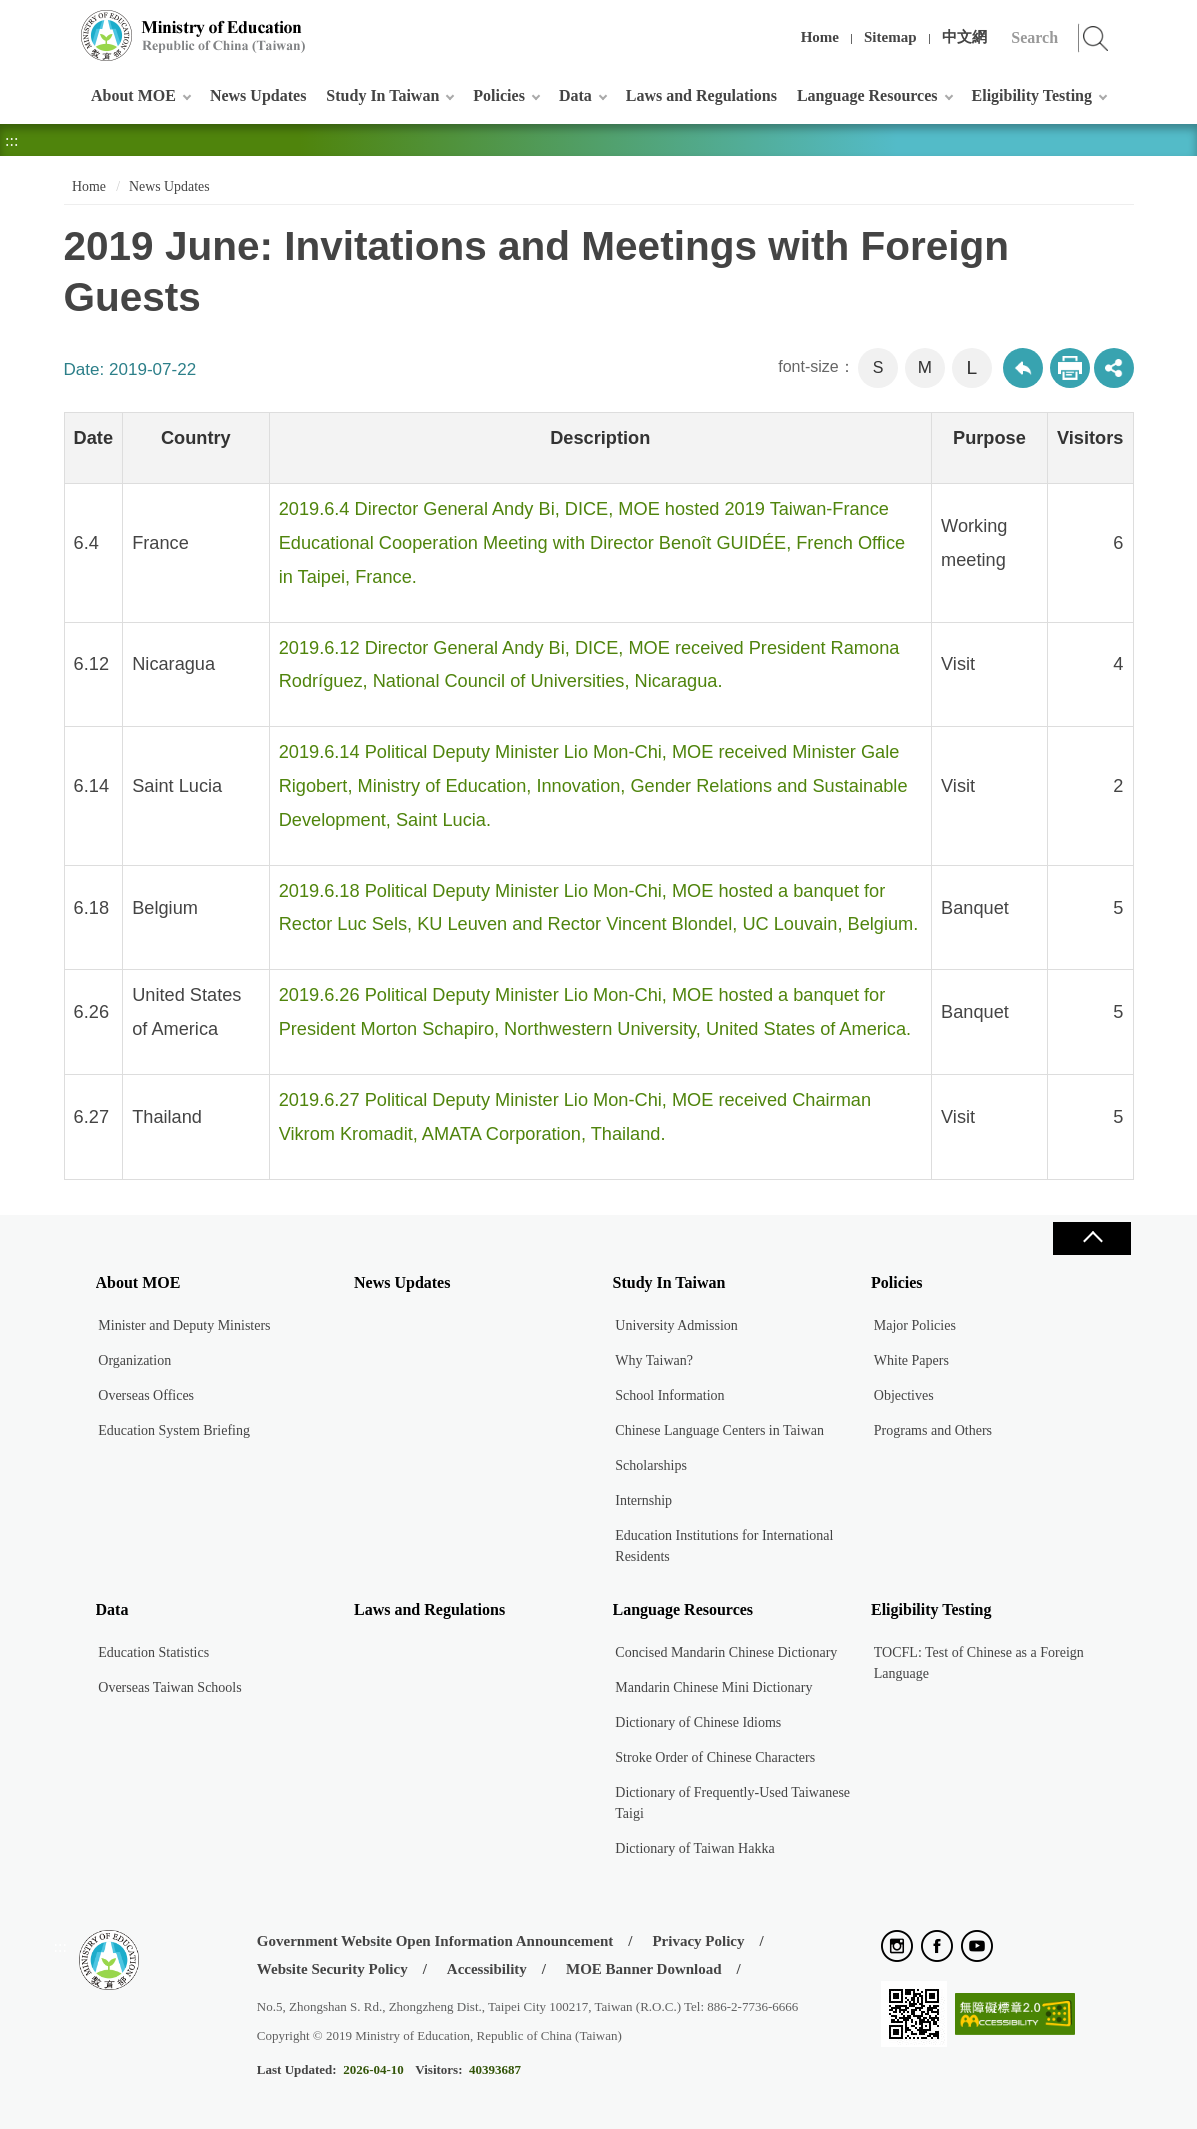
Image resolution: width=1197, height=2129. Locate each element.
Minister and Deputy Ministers (184, 1325)
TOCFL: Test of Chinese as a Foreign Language (979, 1663)
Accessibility (487, 1969)
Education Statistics (153, 1652)
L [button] (971, 367)
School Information (669, 1395)
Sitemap (890, 37)
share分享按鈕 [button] (1114, 368)
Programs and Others (933, 1430)
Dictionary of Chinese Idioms (698, 1722)
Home (820, 37)
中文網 (964, 37)
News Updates (258, 95)
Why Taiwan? (654, 1360)
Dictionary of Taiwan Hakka (694, 1848)
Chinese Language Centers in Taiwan (719, 1430)
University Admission (676, 1325)
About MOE (133, 95)
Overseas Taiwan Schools (169, 1687)
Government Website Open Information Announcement (435, 1941)
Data (575, 95)
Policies (499, 95)
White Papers (911, 1360)
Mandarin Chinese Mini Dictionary (713, 1687)
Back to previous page (1023, 368)
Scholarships (651, 1465)
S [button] (878, 367)
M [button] (925, 367)
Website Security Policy (332, 1969)
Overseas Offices (146, 1395)
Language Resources (867, 95)
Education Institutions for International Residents (724, 1546)
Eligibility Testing (1032, 95)
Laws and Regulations (701, 95)
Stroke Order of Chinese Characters (715, 1757)
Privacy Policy (698, 1941)
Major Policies (915, 1325)
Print (1070, 368)
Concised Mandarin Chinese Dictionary (726, 1652)
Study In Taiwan (382, 95)
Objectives (904, 1395)
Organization (134, 1360)
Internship (643, 1500)
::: (60, 24)
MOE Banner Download (644, 1969)
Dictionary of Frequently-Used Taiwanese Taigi (732, 1803)
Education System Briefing (174, 1430)
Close (1092, 1238)
